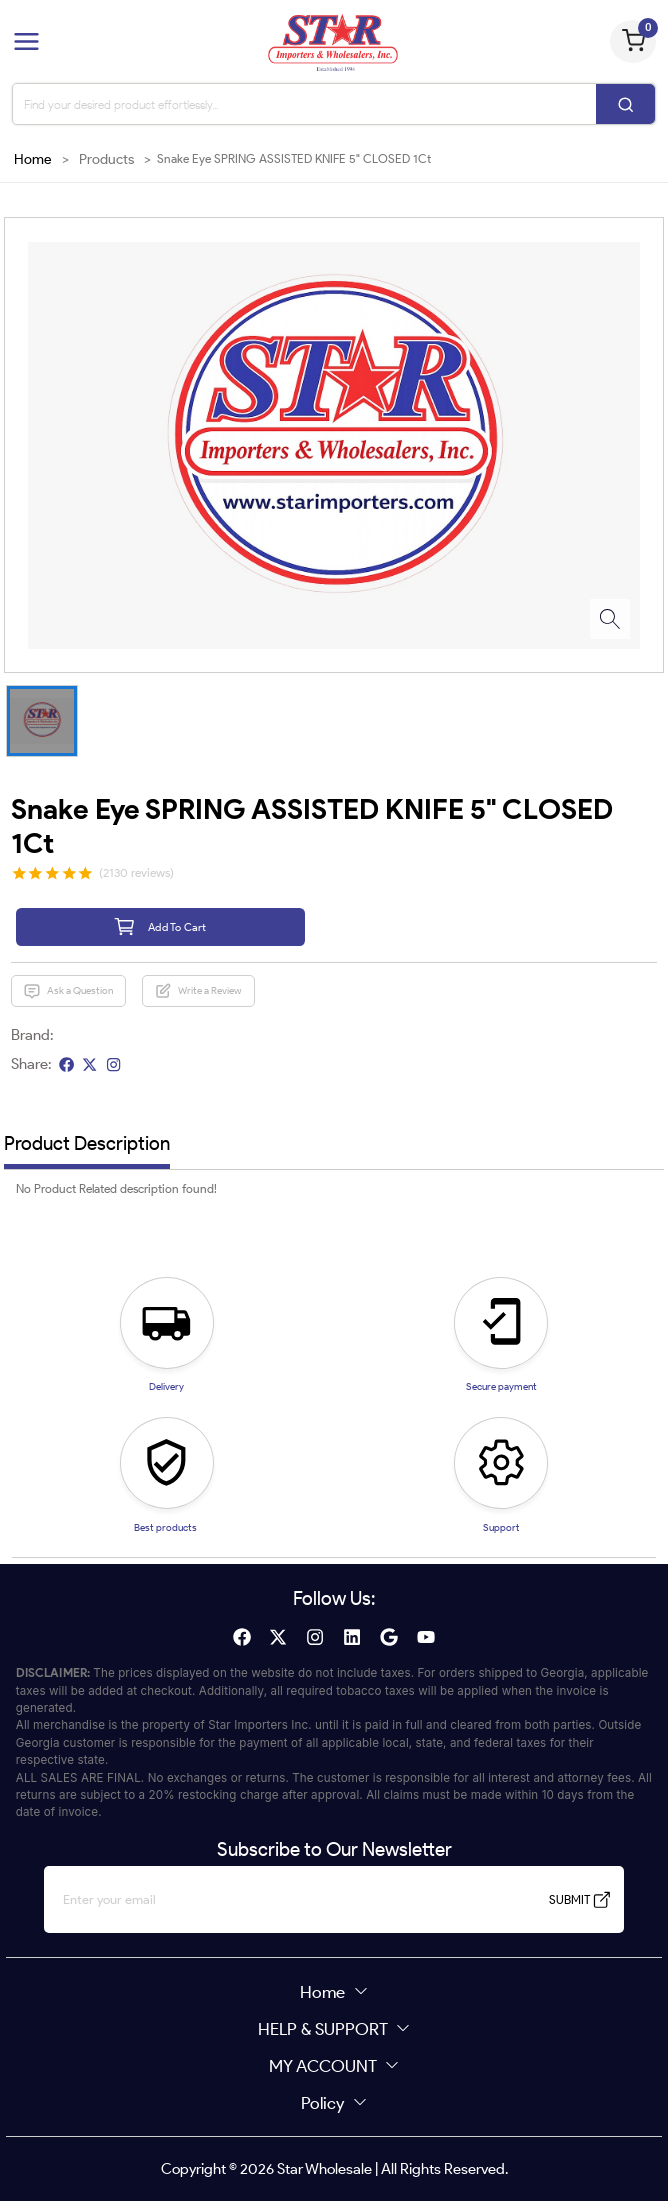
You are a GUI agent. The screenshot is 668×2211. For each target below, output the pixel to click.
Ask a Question (68, 999)
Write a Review (198, 999)
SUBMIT (549, 1910)
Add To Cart (160, 930)
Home (33, 159)
